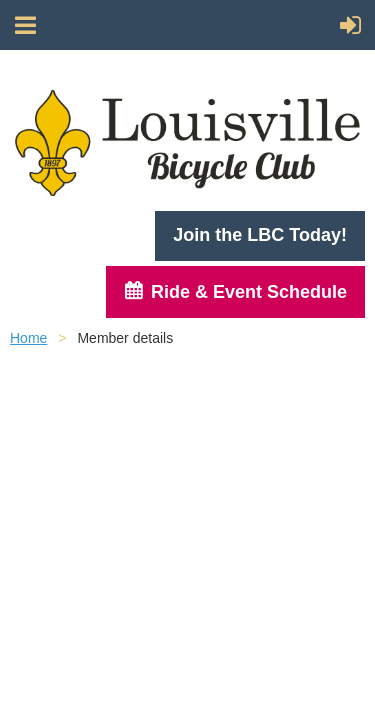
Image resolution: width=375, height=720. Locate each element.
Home (28, 338)
